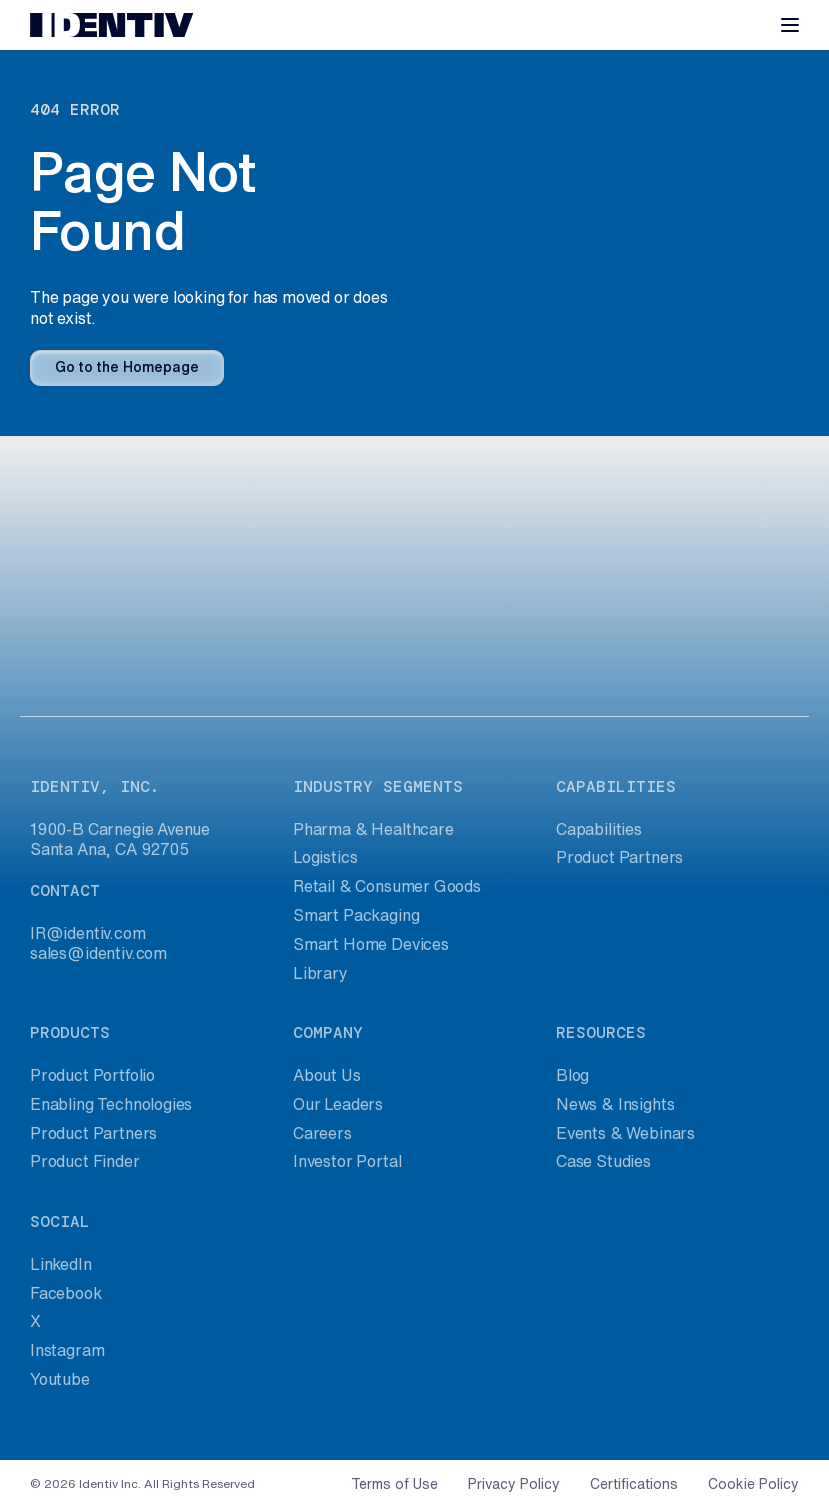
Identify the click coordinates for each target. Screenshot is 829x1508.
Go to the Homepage (127, 367)
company (328, 1032)
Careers (322, 1133)
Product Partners (619, 857)
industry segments (378, 786)
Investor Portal (347, 1161)
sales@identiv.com (98, 953)
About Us (327, 1075)
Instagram (67, 1350)
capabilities (616, 786)
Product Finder (85, 1161)
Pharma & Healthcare (373, 829)
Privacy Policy (514, 1484)
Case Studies (603, 1161)
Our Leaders (338, 1104)
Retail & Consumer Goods (387, 886)
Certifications (634, 1484)
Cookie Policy (753, 1484)
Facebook (66, 1293)
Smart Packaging (356, 915)
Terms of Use (394, 1484)
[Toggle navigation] (790, 25)
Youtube (60, 1379)
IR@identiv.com (88, 933)
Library (320, 973)
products (70, 1032)
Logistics (325, 857)
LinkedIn (61, 1264)
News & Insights (615, 1104)
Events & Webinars (625, 1133)
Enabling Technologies (111, 1104)
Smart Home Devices (371, 944)
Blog (572, 1075)
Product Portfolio (92, 1075)
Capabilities (599, 829)
